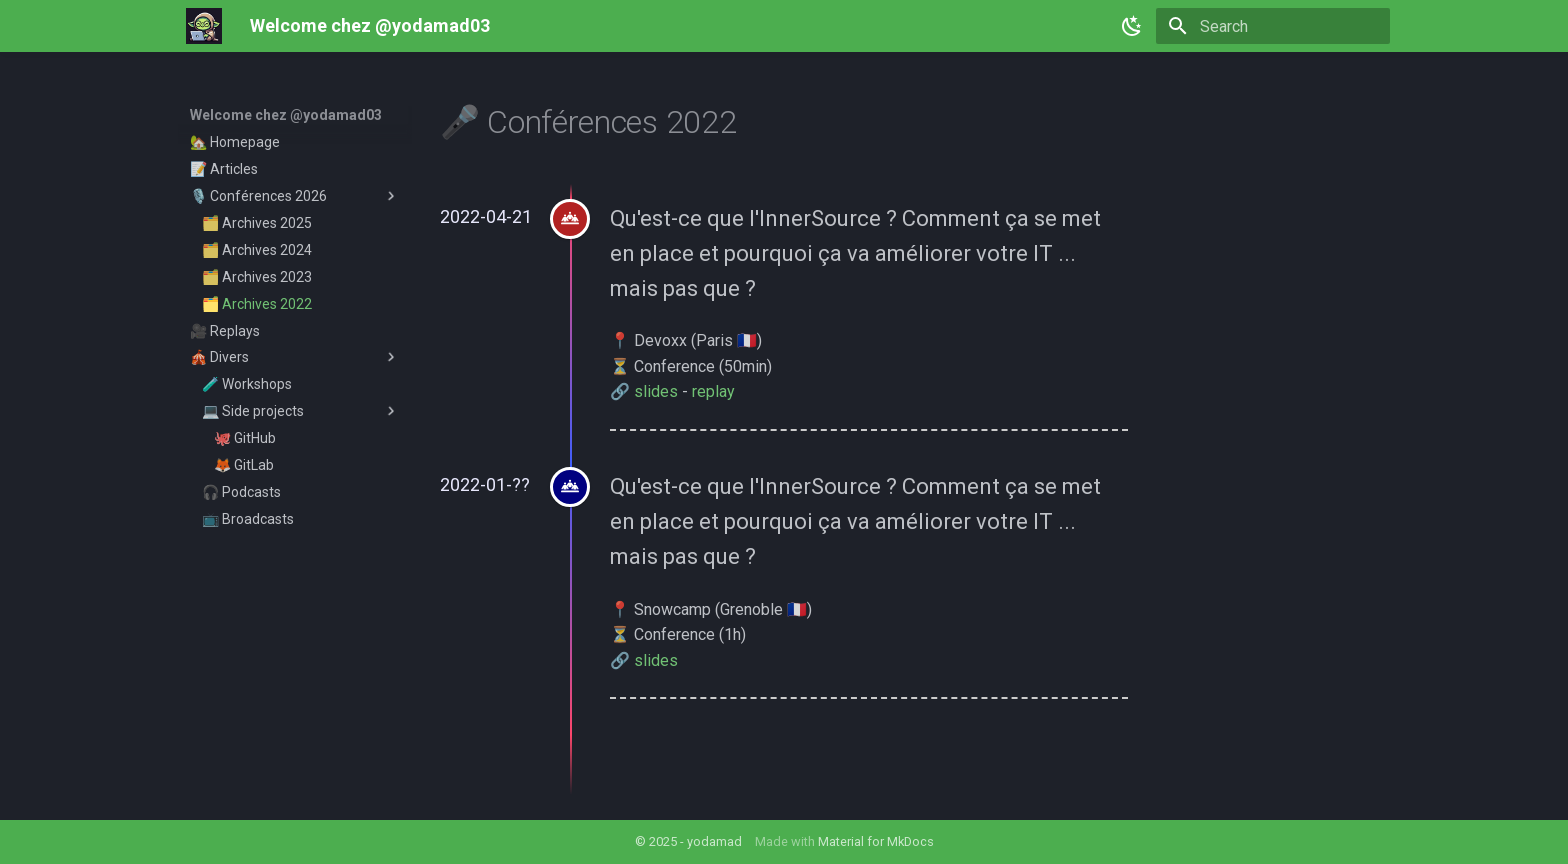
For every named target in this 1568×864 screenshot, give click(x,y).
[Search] (1273, 26)
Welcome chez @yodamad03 (286, 115)
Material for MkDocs (876, 841)
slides (656, 391)
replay (713, 391)
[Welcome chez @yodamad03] (204, 26)
